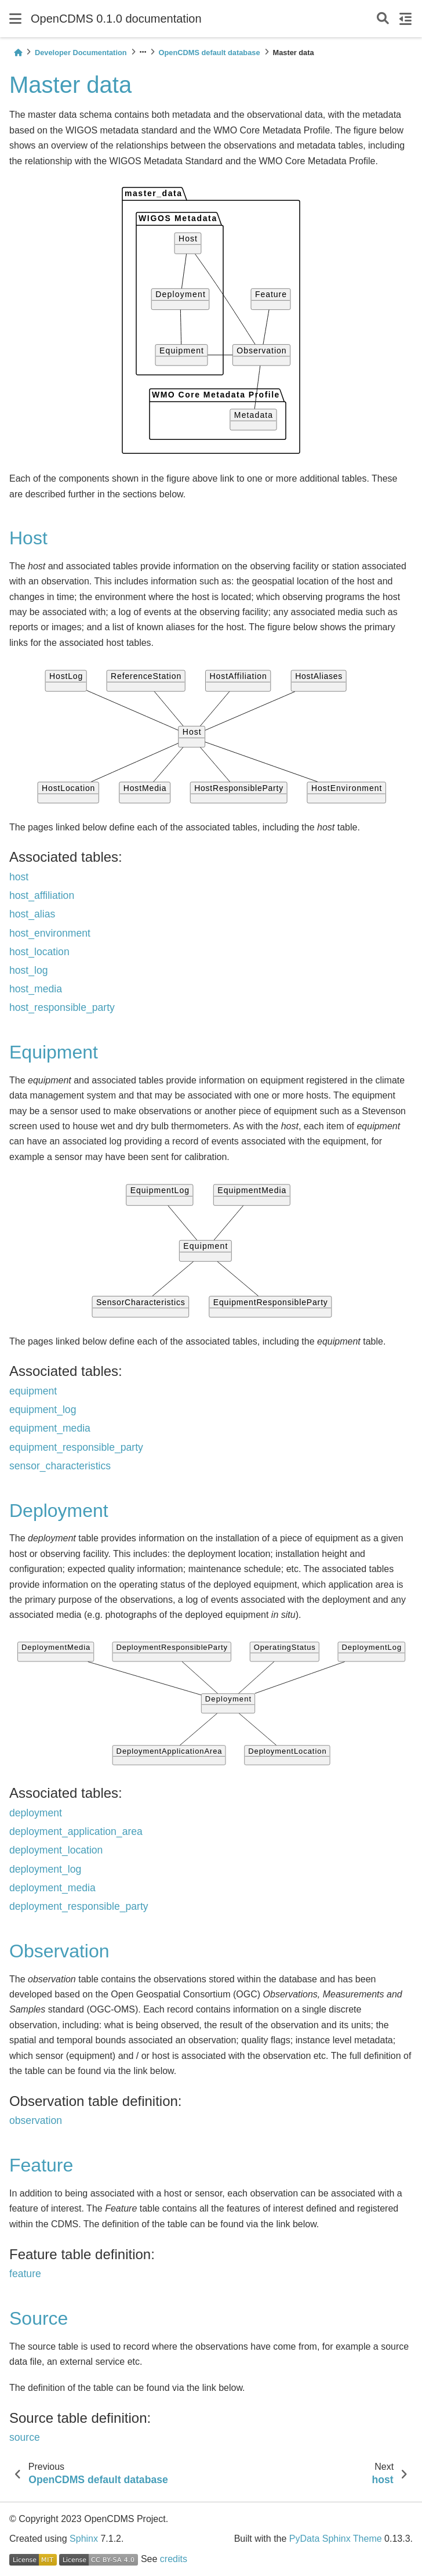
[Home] (18, 52)
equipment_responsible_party (76, 1447)
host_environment (49, 933)
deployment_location (56, 1850)
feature (25, 2273)
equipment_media (49, 1428)
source (24, 2437)
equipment (33, 1391)
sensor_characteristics (60, 1466)
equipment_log (42, 1409)
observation (35, 2120)
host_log (28, 970)
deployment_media (52, 1888)
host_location (39, 952)
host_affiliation (41, 895)
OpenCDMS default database (209, 52)
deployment (35, 1813)
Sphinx (84, 2539)
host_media (35, 989)
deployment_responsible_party (78, 1906)
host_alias (32, 914)
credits (173, 2559)
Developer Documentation (81, 52)
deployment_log (45, 1869)
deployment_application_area (76, 1831)
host (18, 877)
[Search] (383, 19)
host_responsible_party (62, 1007)
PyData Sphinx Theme (335, 2539)
